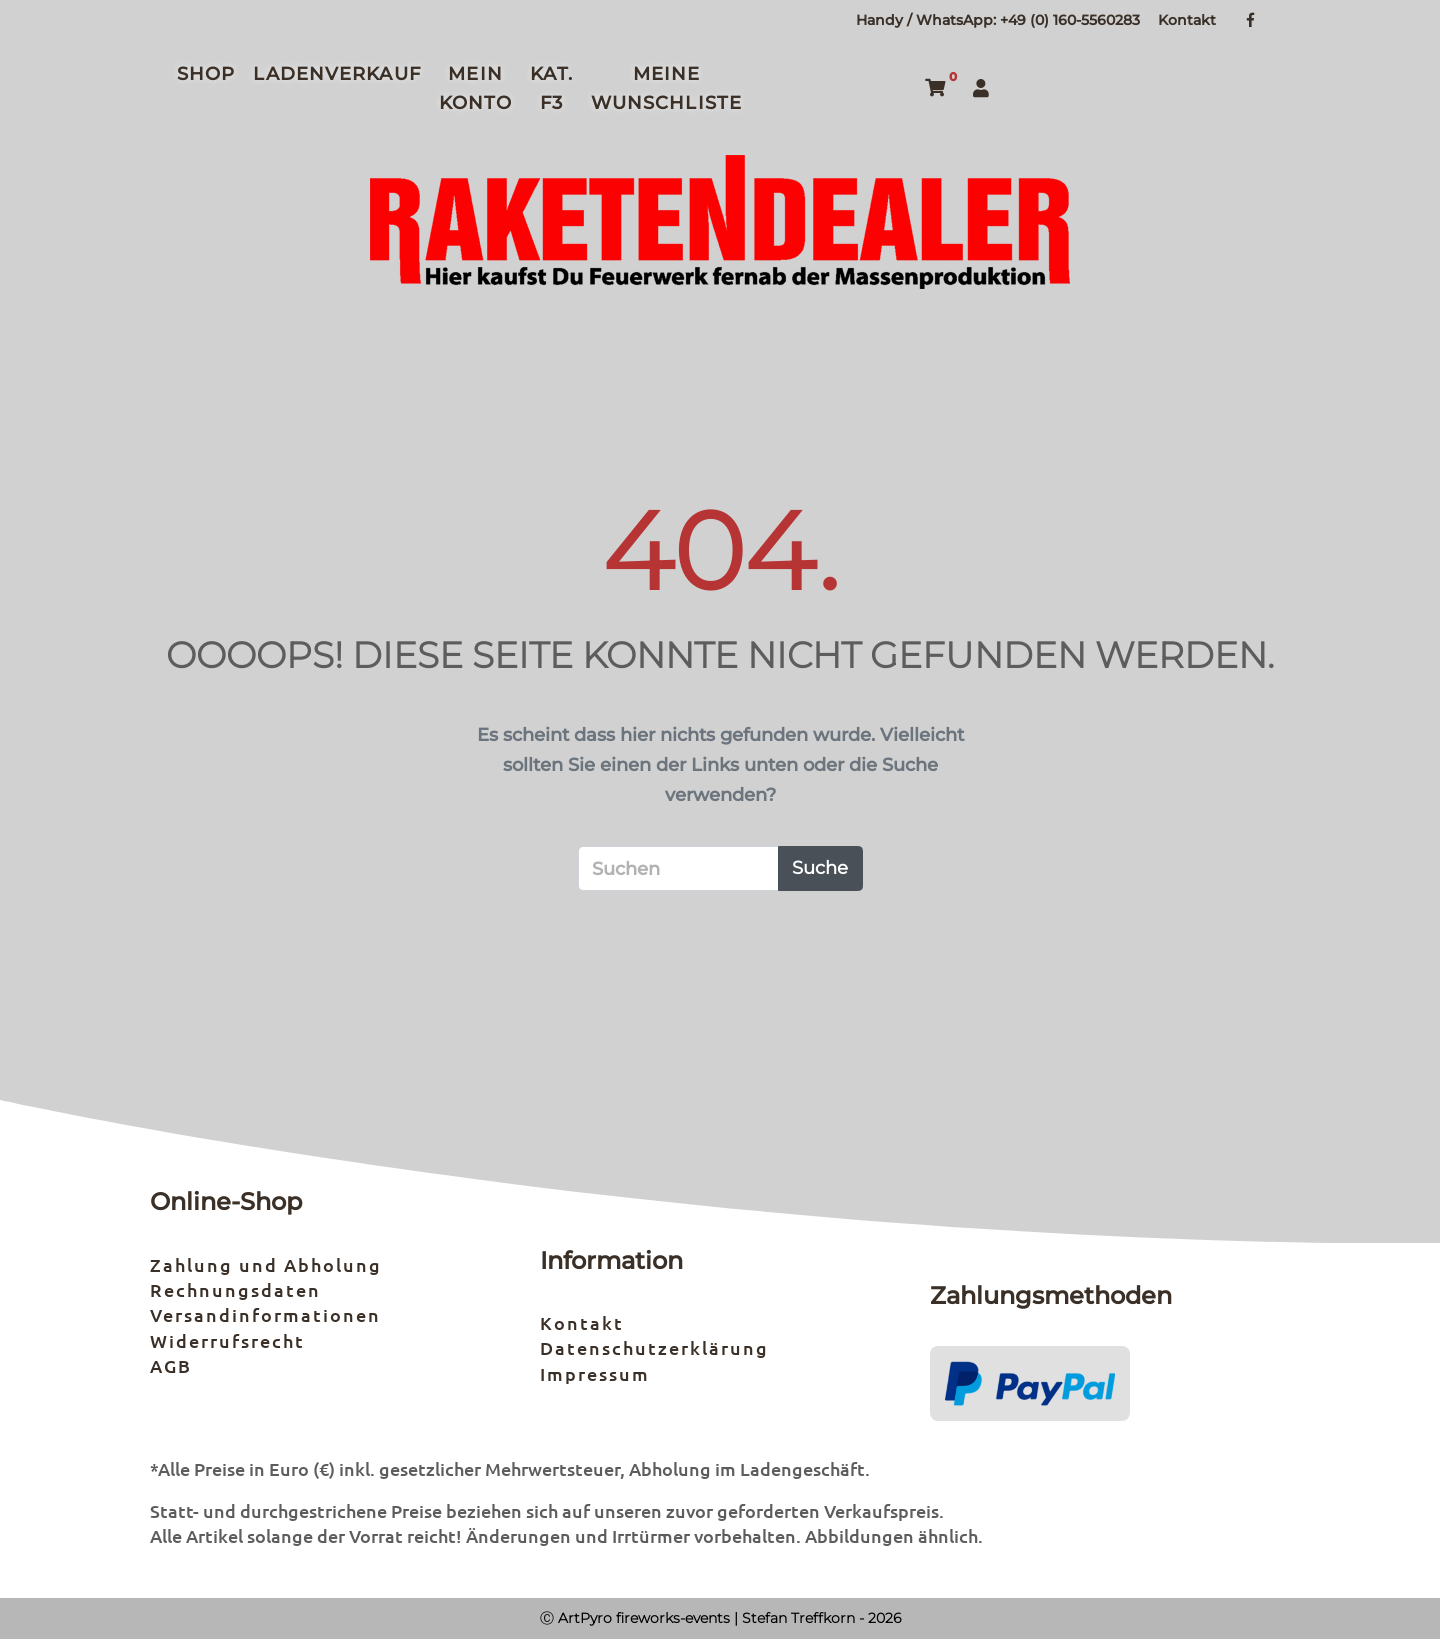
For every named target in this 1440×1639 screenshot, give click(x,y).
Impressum (595, 1373)
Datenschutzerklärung (654, 1347)
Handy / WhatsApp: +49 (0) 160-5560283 (998, 20)
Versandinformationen (265, 1314)
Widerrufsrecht (227, 1340)
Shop (206, 74)
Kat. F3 (551, 89)
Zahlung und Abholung (266, 1264)
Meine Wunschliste (666, 89)
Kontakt (1187, 20)
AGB (171, 1365)
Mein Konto (476, 89)
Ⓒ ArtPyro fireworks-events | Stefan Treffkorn (697, 1618)
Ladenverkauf (336, 74)
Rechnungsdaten (235, 1289)
